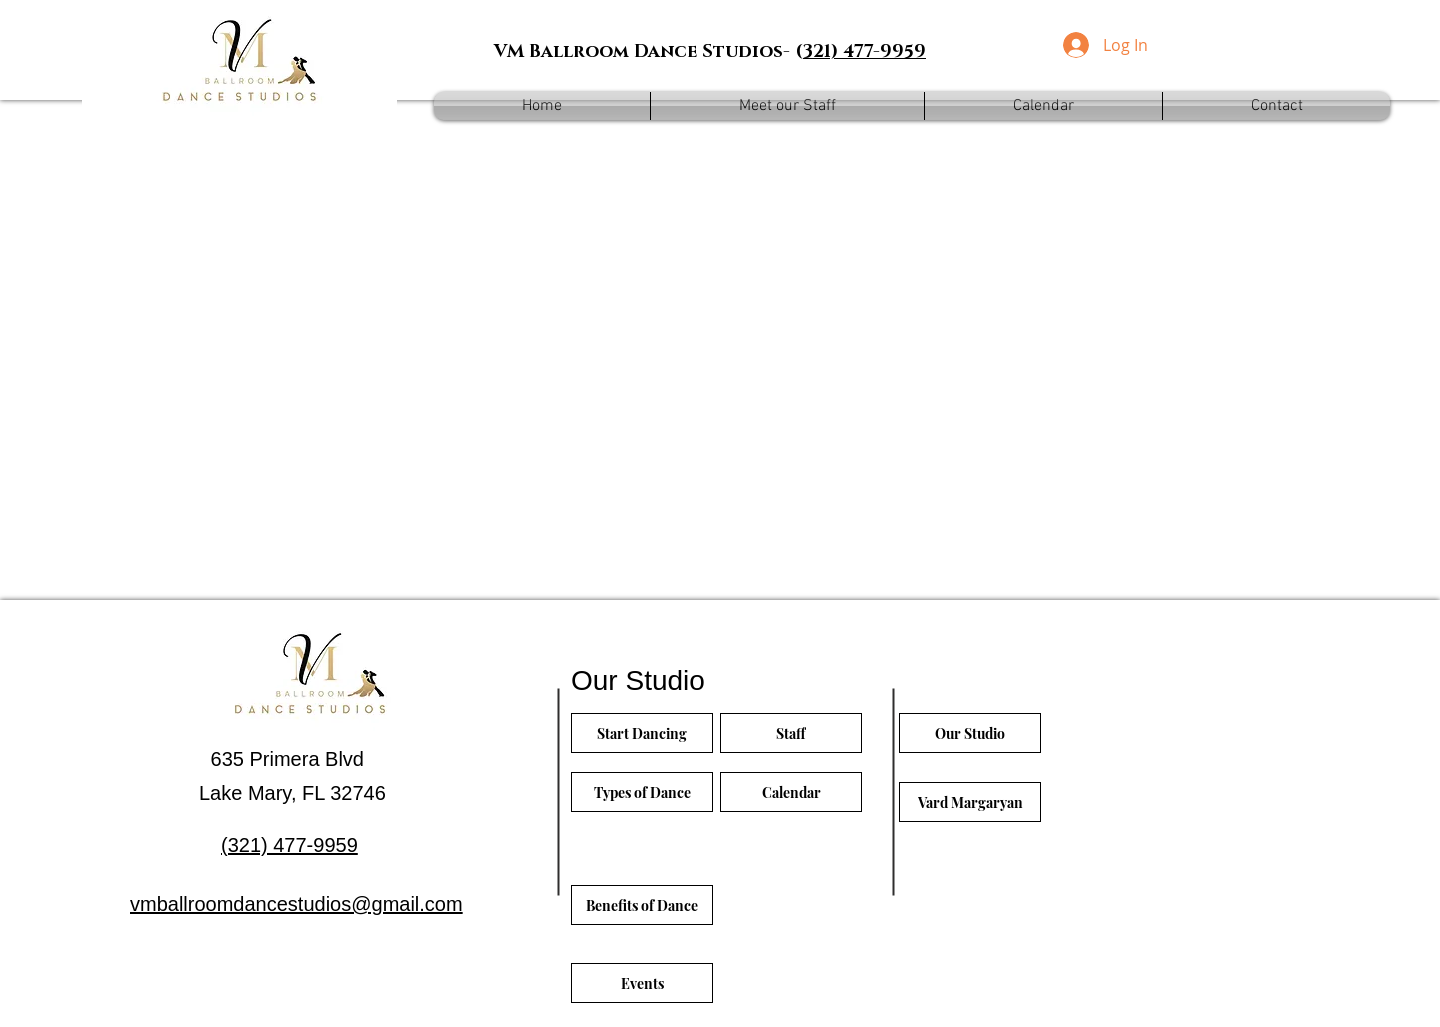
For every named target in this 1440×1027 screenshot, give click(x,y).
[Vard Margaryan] (970, 802)
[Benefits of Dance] (642, 905)
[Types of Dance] (642, 792)
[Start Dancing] (642, 733)
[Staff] (791, 733)
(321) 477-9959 (289, 845)
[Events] (642, 983)
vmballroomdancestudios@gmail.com (296, 904)
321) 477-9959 (864, 52)
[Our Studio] (970, 733)
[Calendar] (791, 792)
